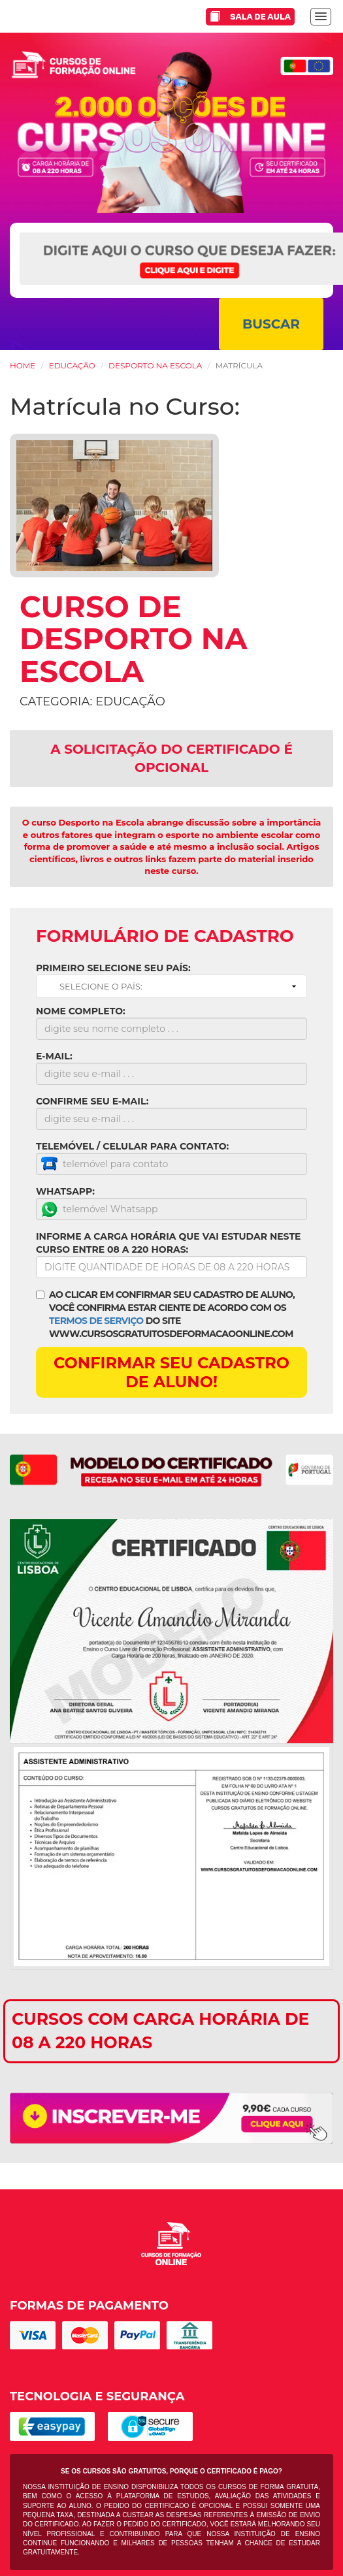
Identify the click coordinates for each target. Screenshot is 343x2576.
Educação (72, 365)
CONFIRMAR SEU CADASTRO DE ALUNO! (171, 1372)
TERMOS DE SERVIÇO (96, 1321)
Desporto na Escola (155, 365)
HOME (22, 365)
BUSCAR (271, 324)
